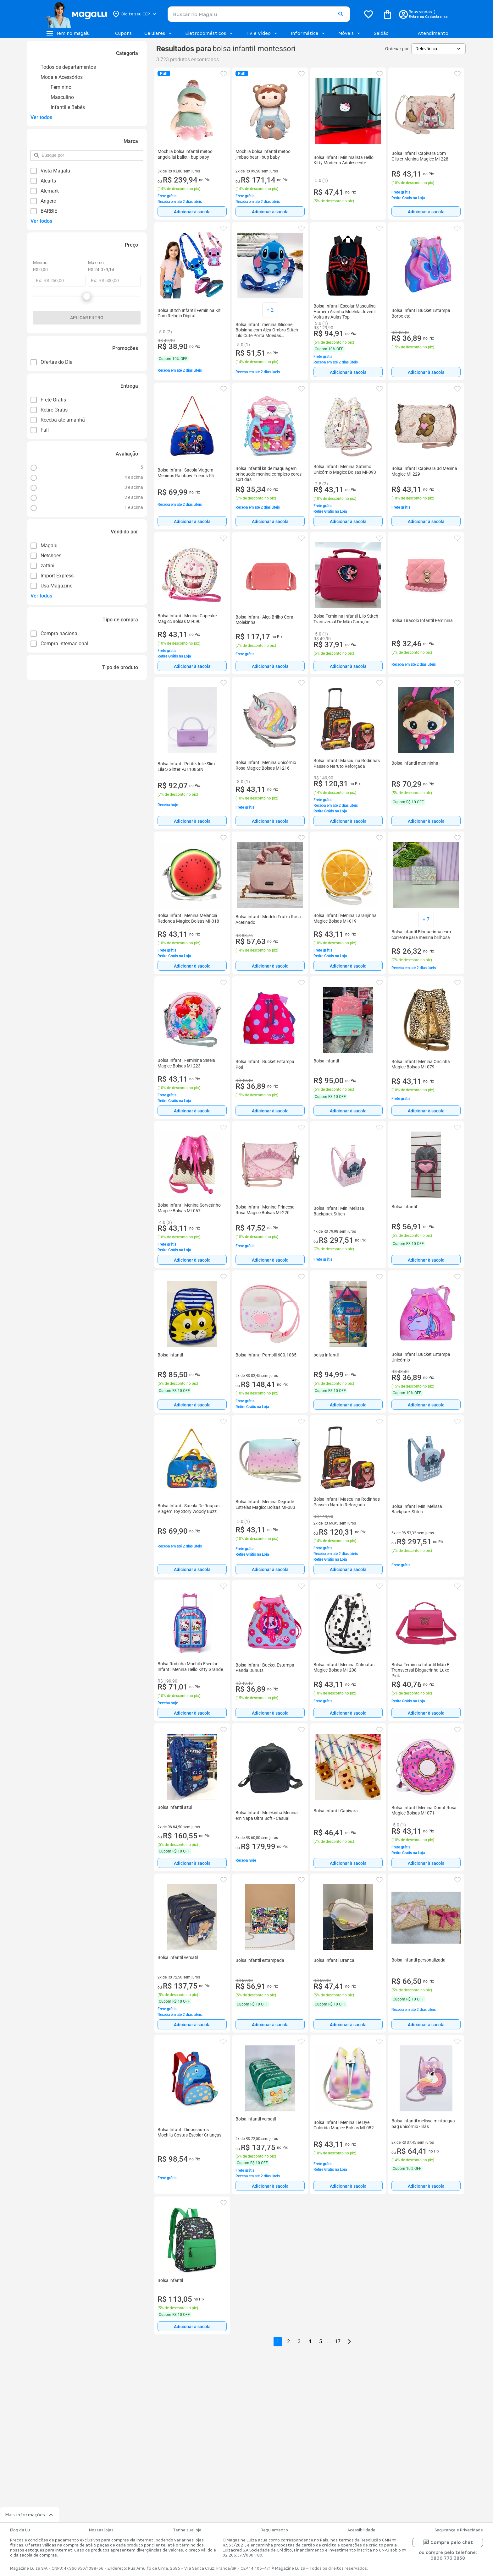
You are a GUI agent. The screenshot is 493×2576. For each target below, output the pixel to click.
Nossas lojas (101, 2530)
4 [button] (309, 2341)
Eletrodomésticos (209, 33)
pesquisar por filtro (41, 152)
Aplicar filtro (86, 317)
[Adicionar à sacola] (192, 211)
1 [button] (277, 2341)
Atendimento (433, 33)
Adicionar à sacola (192, 211)
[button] (340, 14)
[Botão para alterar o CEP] (135, 14)
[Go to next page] (349, 2341)
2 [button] (288, 2341)
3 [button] (299, 2341)
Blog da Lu (20, 2530)
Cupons (123, 33)
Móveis (349, 33)
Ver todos (41, 117)
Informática (308, 33)
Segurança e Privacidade (459, 2530)
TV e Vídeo (262, 33)
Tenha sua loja (187, 2530)
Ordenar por (397, 48)
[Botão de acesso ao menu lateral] (67, 33)
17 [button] (338, 2341)
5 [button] (320, 2341)
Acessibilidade (361, 2530)
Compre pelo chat (448, 2542)
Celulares (158, 33)
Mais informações (29, 2514)
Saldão (381, 33)
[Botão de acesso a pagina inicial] (76, 14)
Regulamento (274, 2530)
